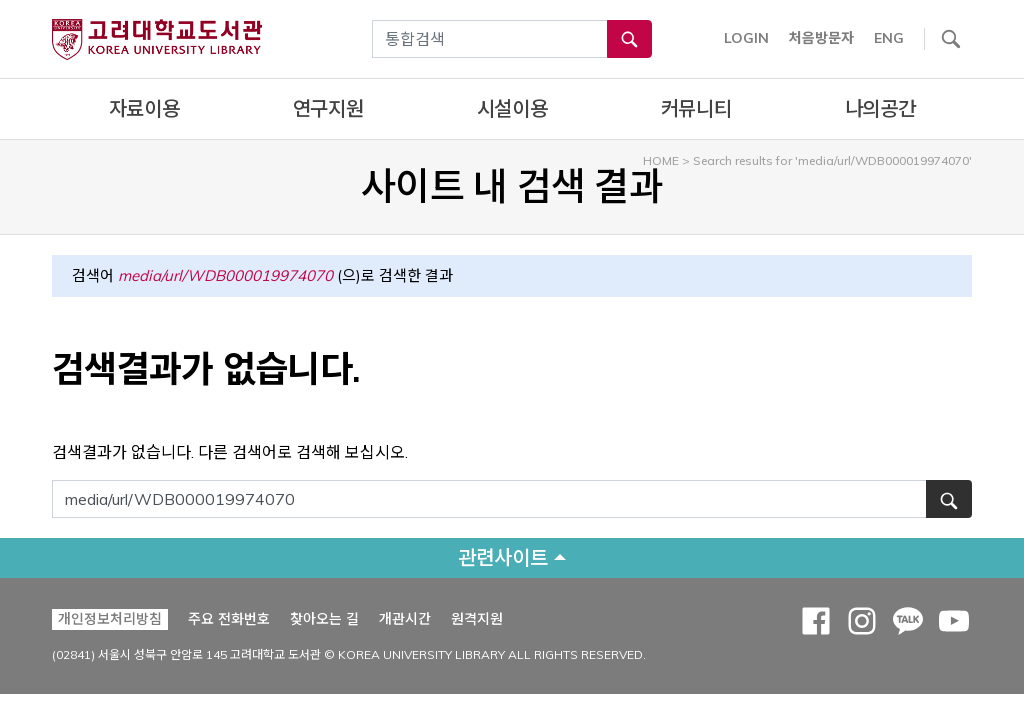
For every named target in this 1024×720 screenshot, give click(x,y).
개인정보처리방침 (110, 619)
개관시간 (405, 619)
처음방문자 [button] (821, 38)
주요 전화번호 (229, 619)
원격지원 (477, 618)
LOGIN (746, 38)
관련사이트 (503, 557)
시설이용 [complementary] (512, 108)
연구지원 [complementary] (328, 108)
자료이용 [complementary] (144, 108)
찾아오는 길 (324, 619)
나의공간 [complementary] (880, 108)
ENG (889, 38)
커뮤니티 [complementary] (696, 108)
